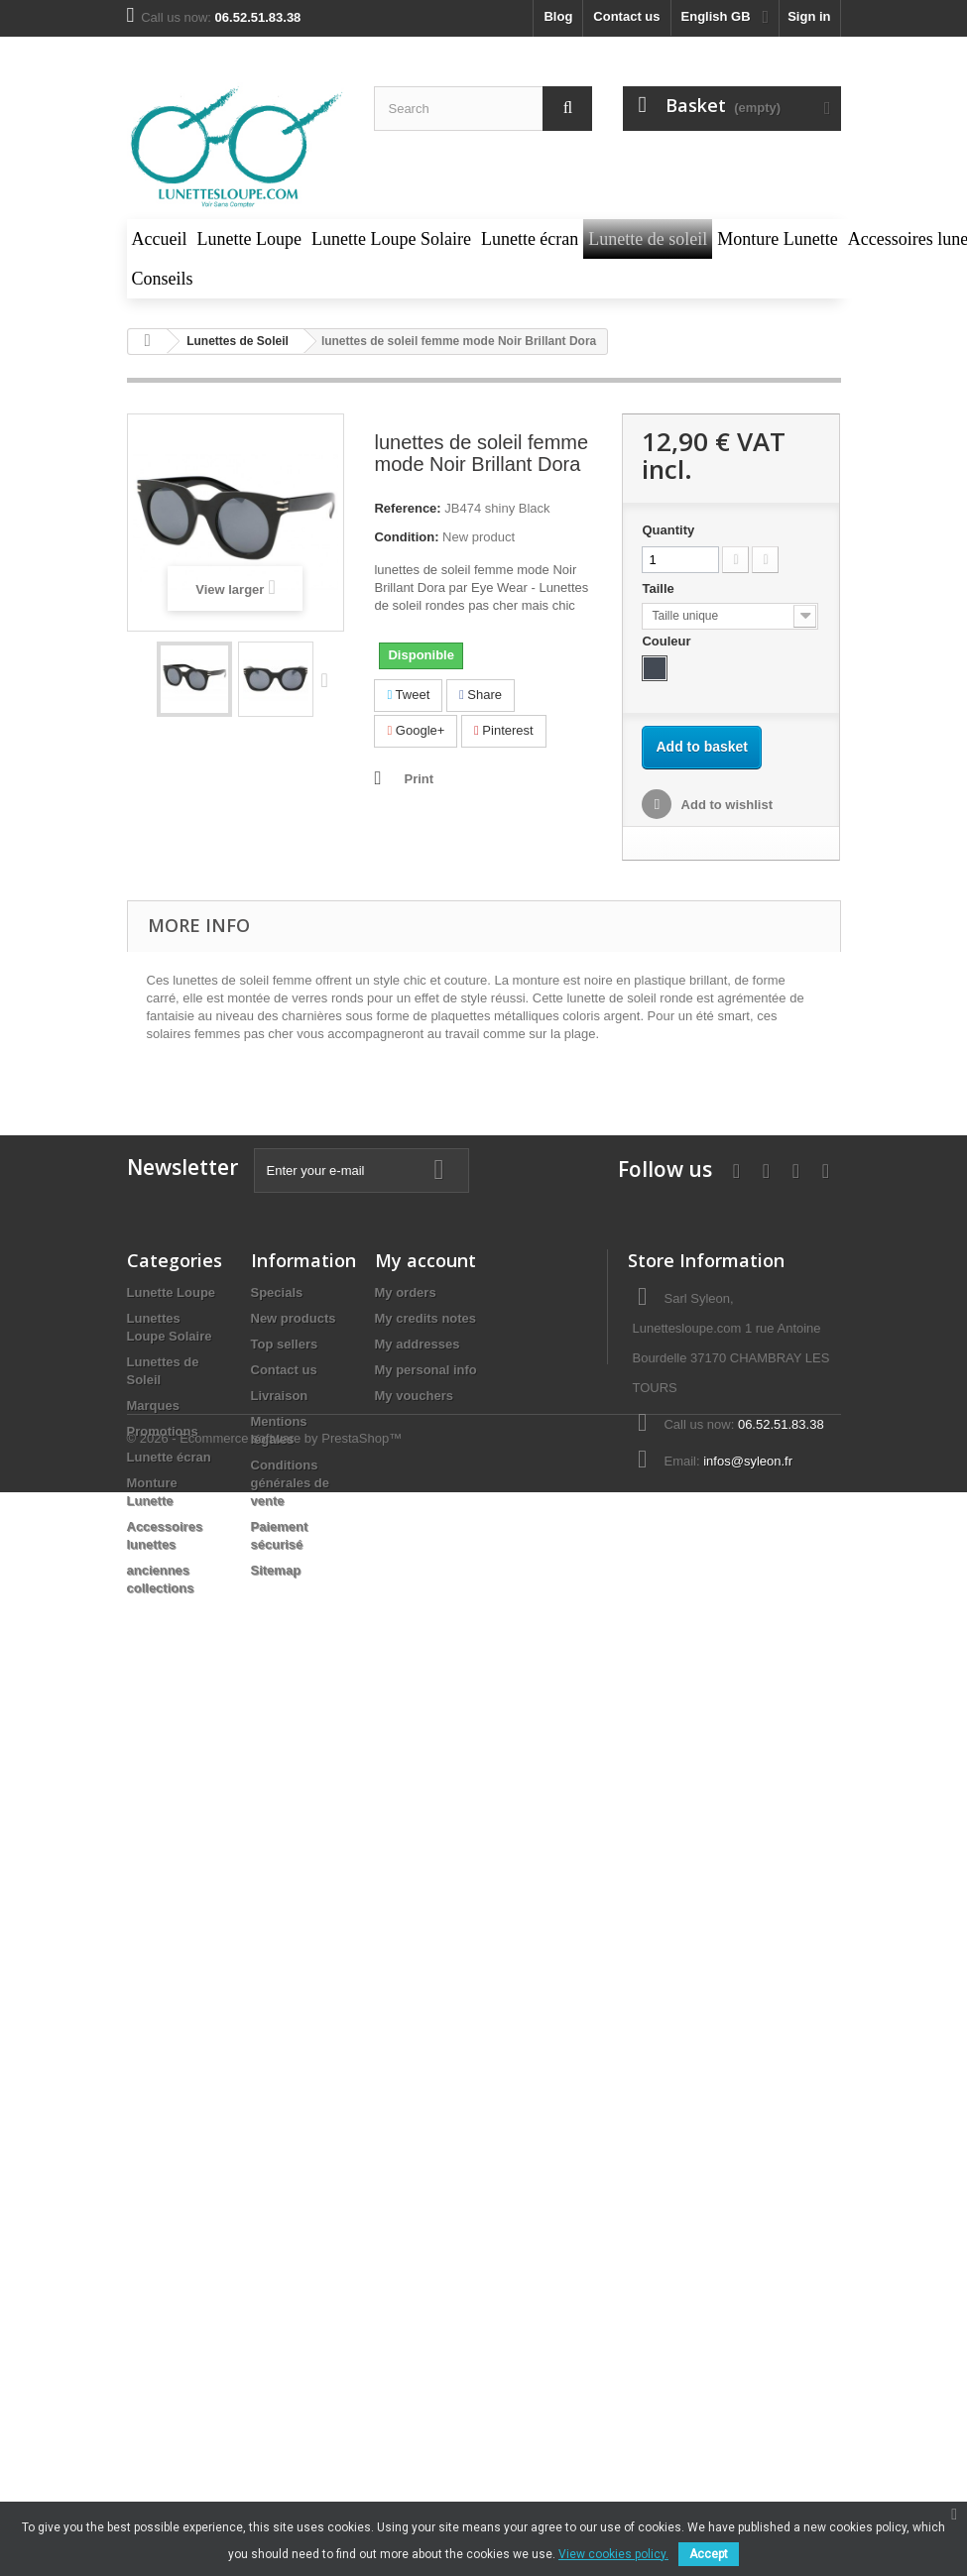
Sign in (808, 16)
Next (329, 679)
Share (480, 694)
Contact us (626, 16)
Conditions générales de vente (290, 1483)
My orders (405, 1292)
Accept (708, 2554)
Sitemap (276, 1570)
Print (418, 778)
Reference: (407, 508)
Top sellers (284, 1344)
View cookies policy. (613, 2554)
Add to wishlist (725, 804)
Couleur (668, 641)
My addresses (417, 1344)
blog (558, 16)
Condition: (406, 536)
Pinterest (504, 730)
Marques (153, 1405)
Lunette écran (169, 1457)
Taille (659, 588)
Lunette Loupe (171, 1292)
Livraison (279, 1395)
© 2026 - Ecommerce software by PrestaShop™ (265, 1659)
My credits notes (426, 1318)
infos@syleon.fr (747, 1461)
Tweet (408, 694)
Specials (277, 1292)
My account (425, 1260)
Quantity (668, 530)
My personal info (426, 1369)
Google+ (415, 730)
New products (293, 1318)
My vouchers (414, 1395)
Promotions (162, 1431)
